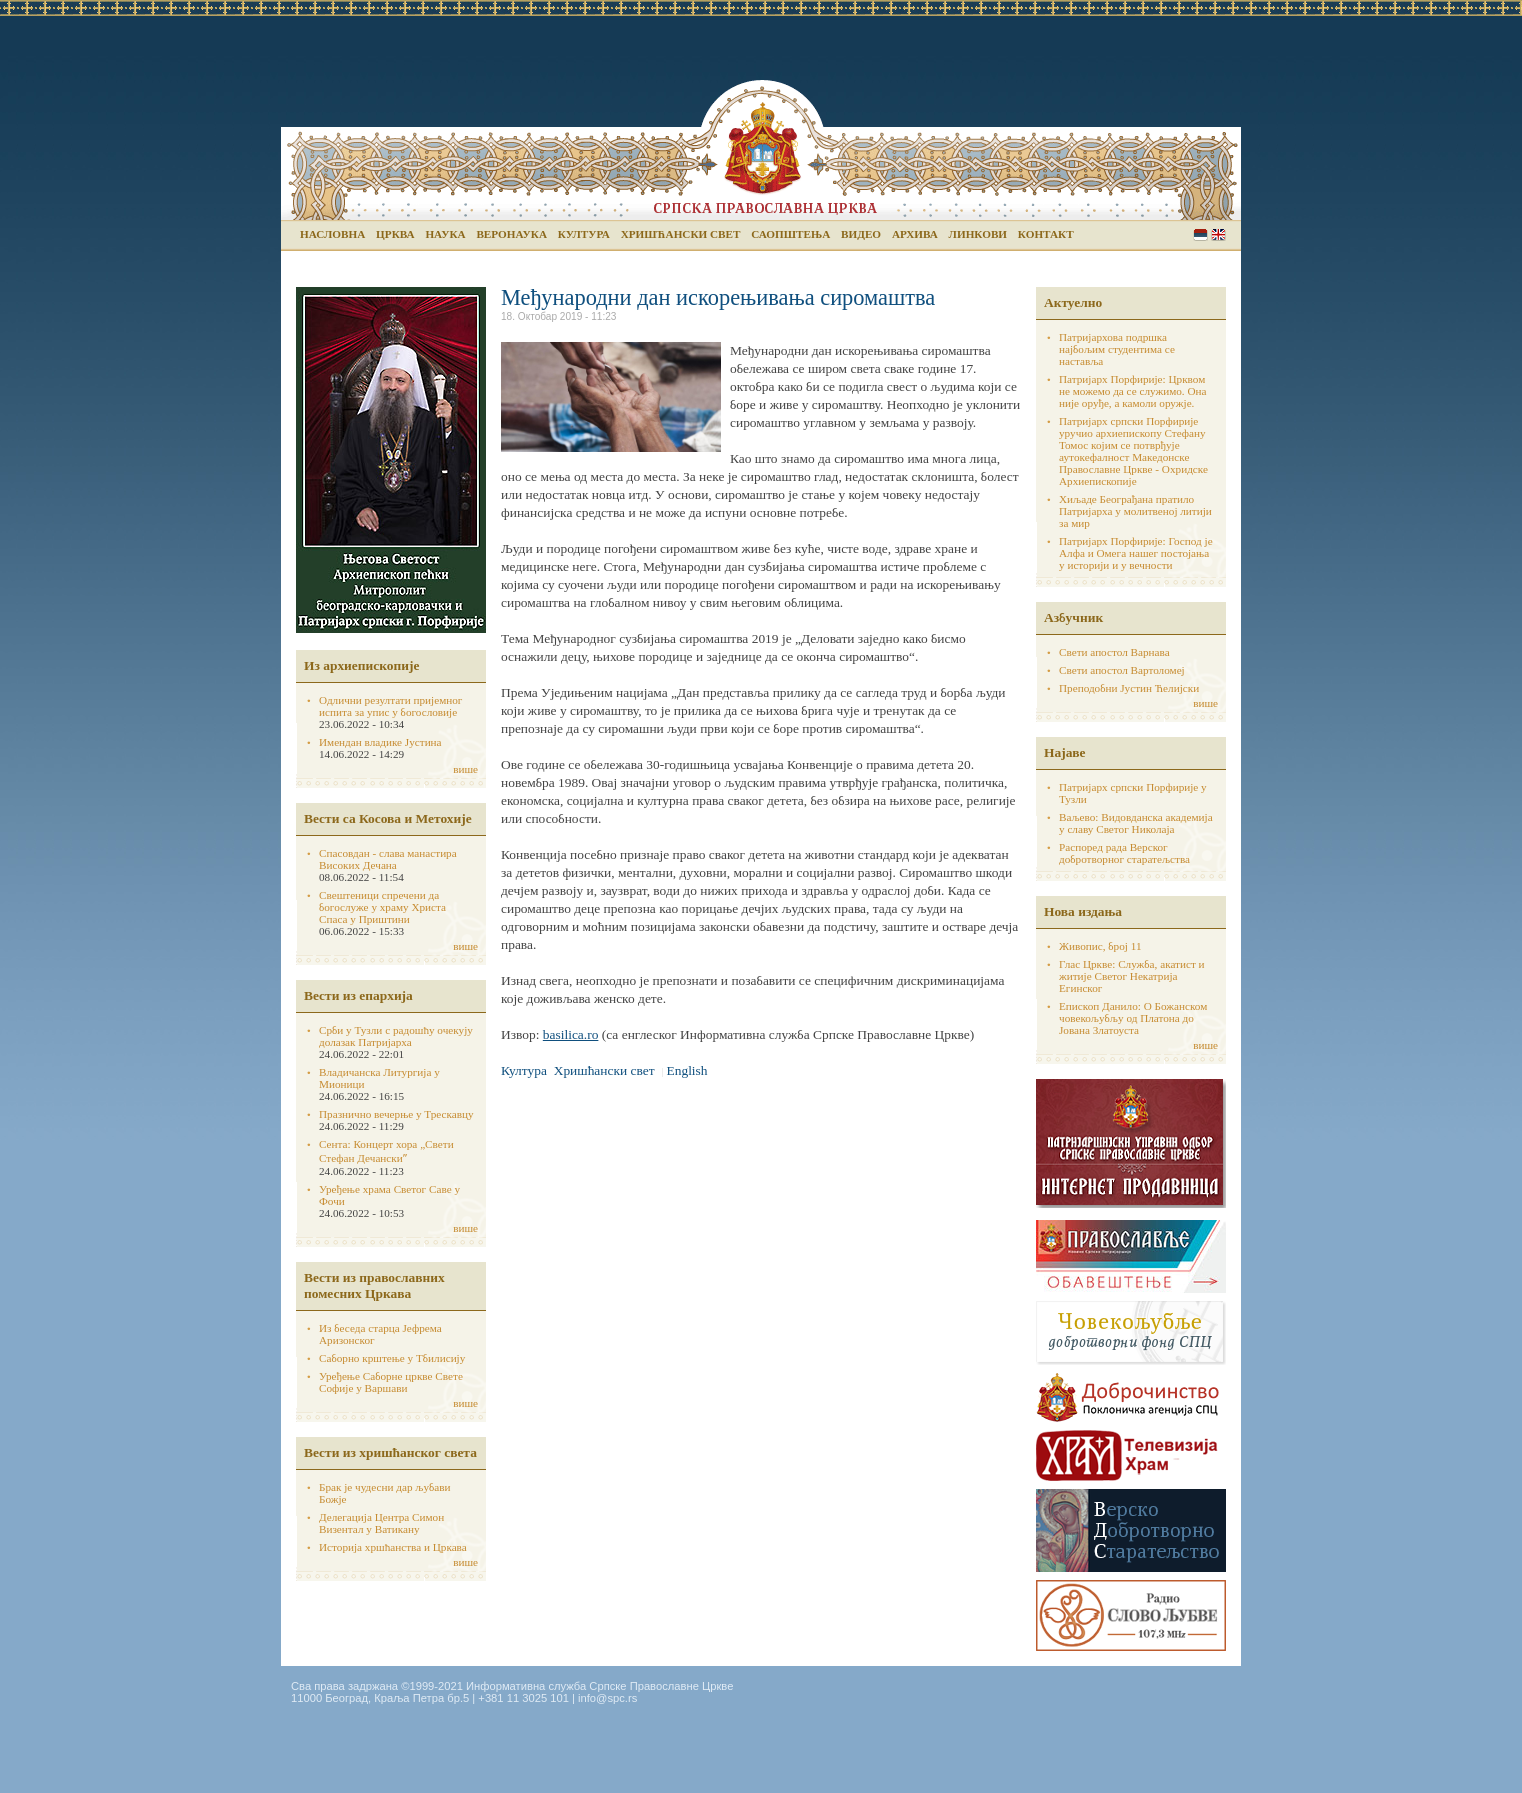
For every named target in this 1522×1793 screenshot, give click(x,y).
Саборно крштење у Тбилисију (392, 1358)
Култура (584, 234)
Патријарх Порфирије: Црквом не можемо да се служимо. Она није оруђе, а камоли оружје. (1133, 391)
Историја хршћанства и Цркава (393, 1547)
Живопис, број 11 (1100, 946)
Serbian (1200, 234)
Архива (915, 234)
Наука (445, 234)
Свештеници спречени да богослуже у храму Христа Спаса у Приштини (382, 907)
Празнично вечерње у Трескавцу (396, 1114)
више (465, 769)
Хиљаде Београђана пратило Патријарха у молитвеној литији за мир (1135, 511)
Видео (861, 234)
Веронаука (511, 234)
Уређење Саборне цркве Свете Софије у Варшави (391, 1382)
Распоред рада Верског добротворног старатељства (1124, 853)
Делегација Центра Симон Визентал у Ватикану (381, 1523)
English (1218, 234)
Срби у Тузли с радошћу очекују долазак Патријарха (396, 1036)
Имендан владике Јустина (380, 742)
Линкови (978, 234)
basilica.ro (571, 1034)
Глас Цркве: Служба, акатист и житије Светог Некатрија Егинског (1132, 976)
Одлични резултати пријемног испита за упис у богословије (390, 706)
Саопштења (790, 234)
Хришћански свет (681, 234)
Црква (395, 234)
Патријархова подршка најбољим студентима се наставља (1117, 349)
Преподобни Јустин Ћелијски (1129, 688)
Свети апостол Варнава (1114, 652)
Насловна (332, 234)
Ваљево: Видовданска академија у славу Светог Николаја (1136, 823)
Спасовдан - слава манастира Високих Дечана (388, 859)
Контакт (1046, 234)
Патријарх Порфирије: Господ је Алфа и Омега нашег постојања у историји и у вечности (1136, 553)
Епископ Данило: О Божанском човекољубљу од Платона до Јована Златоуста (1133, 1018)
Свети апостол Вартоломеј (1122, 670)
